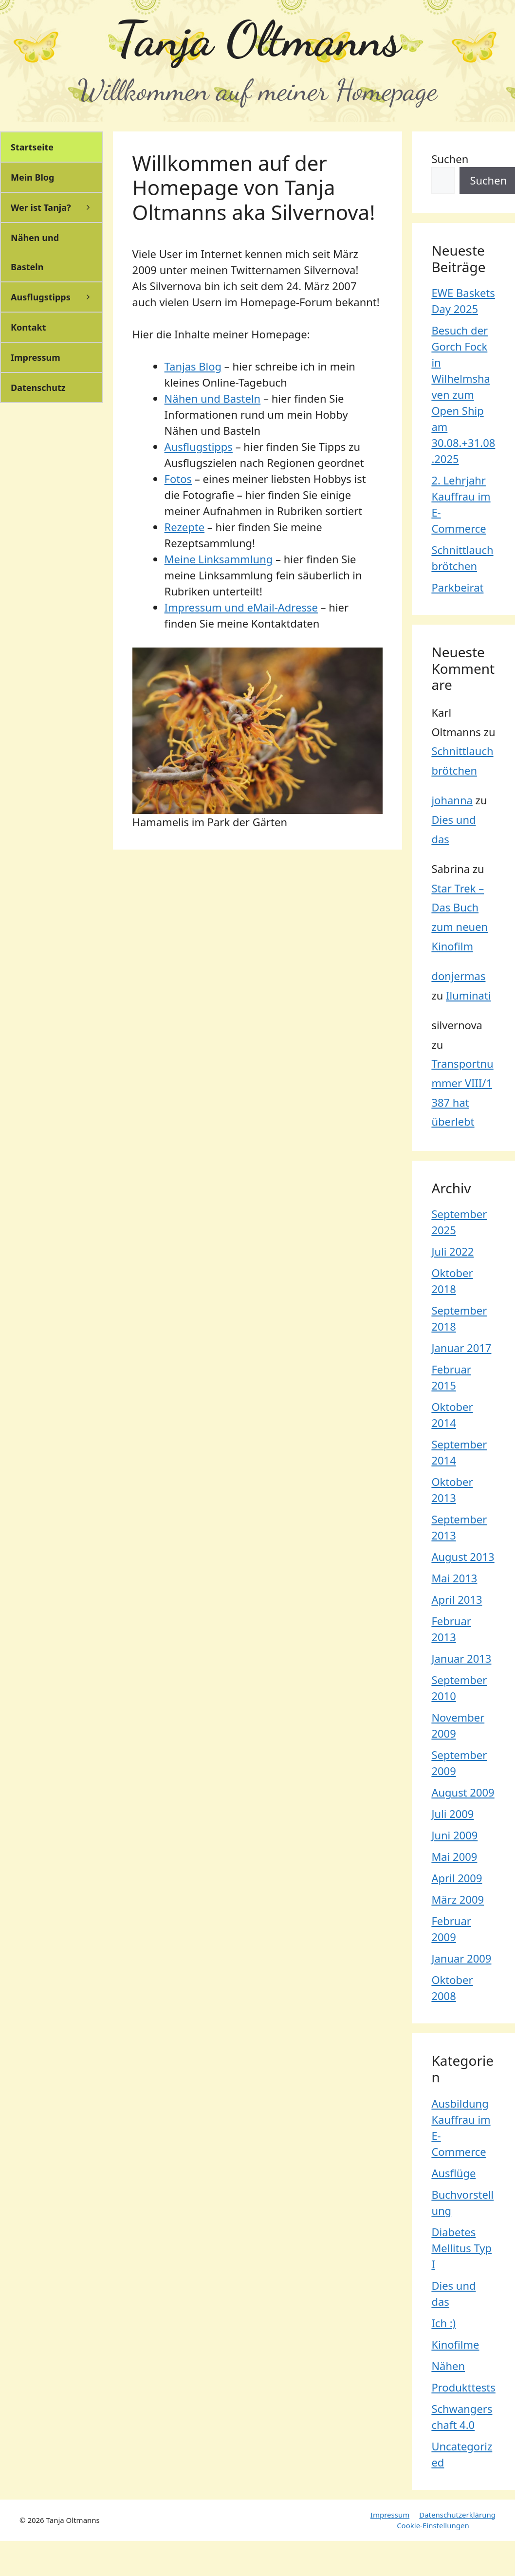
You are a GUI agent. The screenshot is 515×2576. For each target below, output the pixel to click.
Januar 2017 (461, 1347)
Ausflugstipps (199, 446)
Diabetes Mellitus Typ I (461, 2247)
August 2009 (462, 1792)
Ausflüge (453, 2173)
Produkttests (463, 2387)
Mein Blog (32, 177)
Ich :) (443, 2323)
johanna (451, 800)
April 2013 (456, 1599)
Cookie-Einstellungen (433, 2525)
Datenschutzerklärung (457, 2515)
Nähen (448, 2365)
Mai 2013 (454, 1578)
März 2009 (457, 1899)
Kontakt (28, 327)
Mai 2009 (454, 1856)
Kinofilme (455, 2344)
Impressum (35, 357)
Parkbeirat (457, 587)
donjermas (458, 975)
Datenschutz (38, 387)
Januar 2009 (461, 1958)
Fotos (178, 478)
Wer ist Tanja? (56, 207)
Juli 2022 (452, 1251)
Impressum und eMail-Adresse (241, 607)
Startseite (32, 147)
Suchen (449, 158)
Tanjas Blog (193, 366)
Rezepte (185, 526)
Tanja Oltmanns (257, 39)
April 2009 (456, 1878)
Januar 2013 (461, 1658)
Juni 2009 (454, 1835)
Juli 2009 (452, 1813)
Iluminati (468, 995)
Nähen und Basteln (213, 398)
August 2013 (462, 1556)
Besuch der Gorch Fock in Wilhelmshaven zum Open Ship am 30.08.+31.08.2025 (463, 394)
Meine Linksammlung (219, 559)
